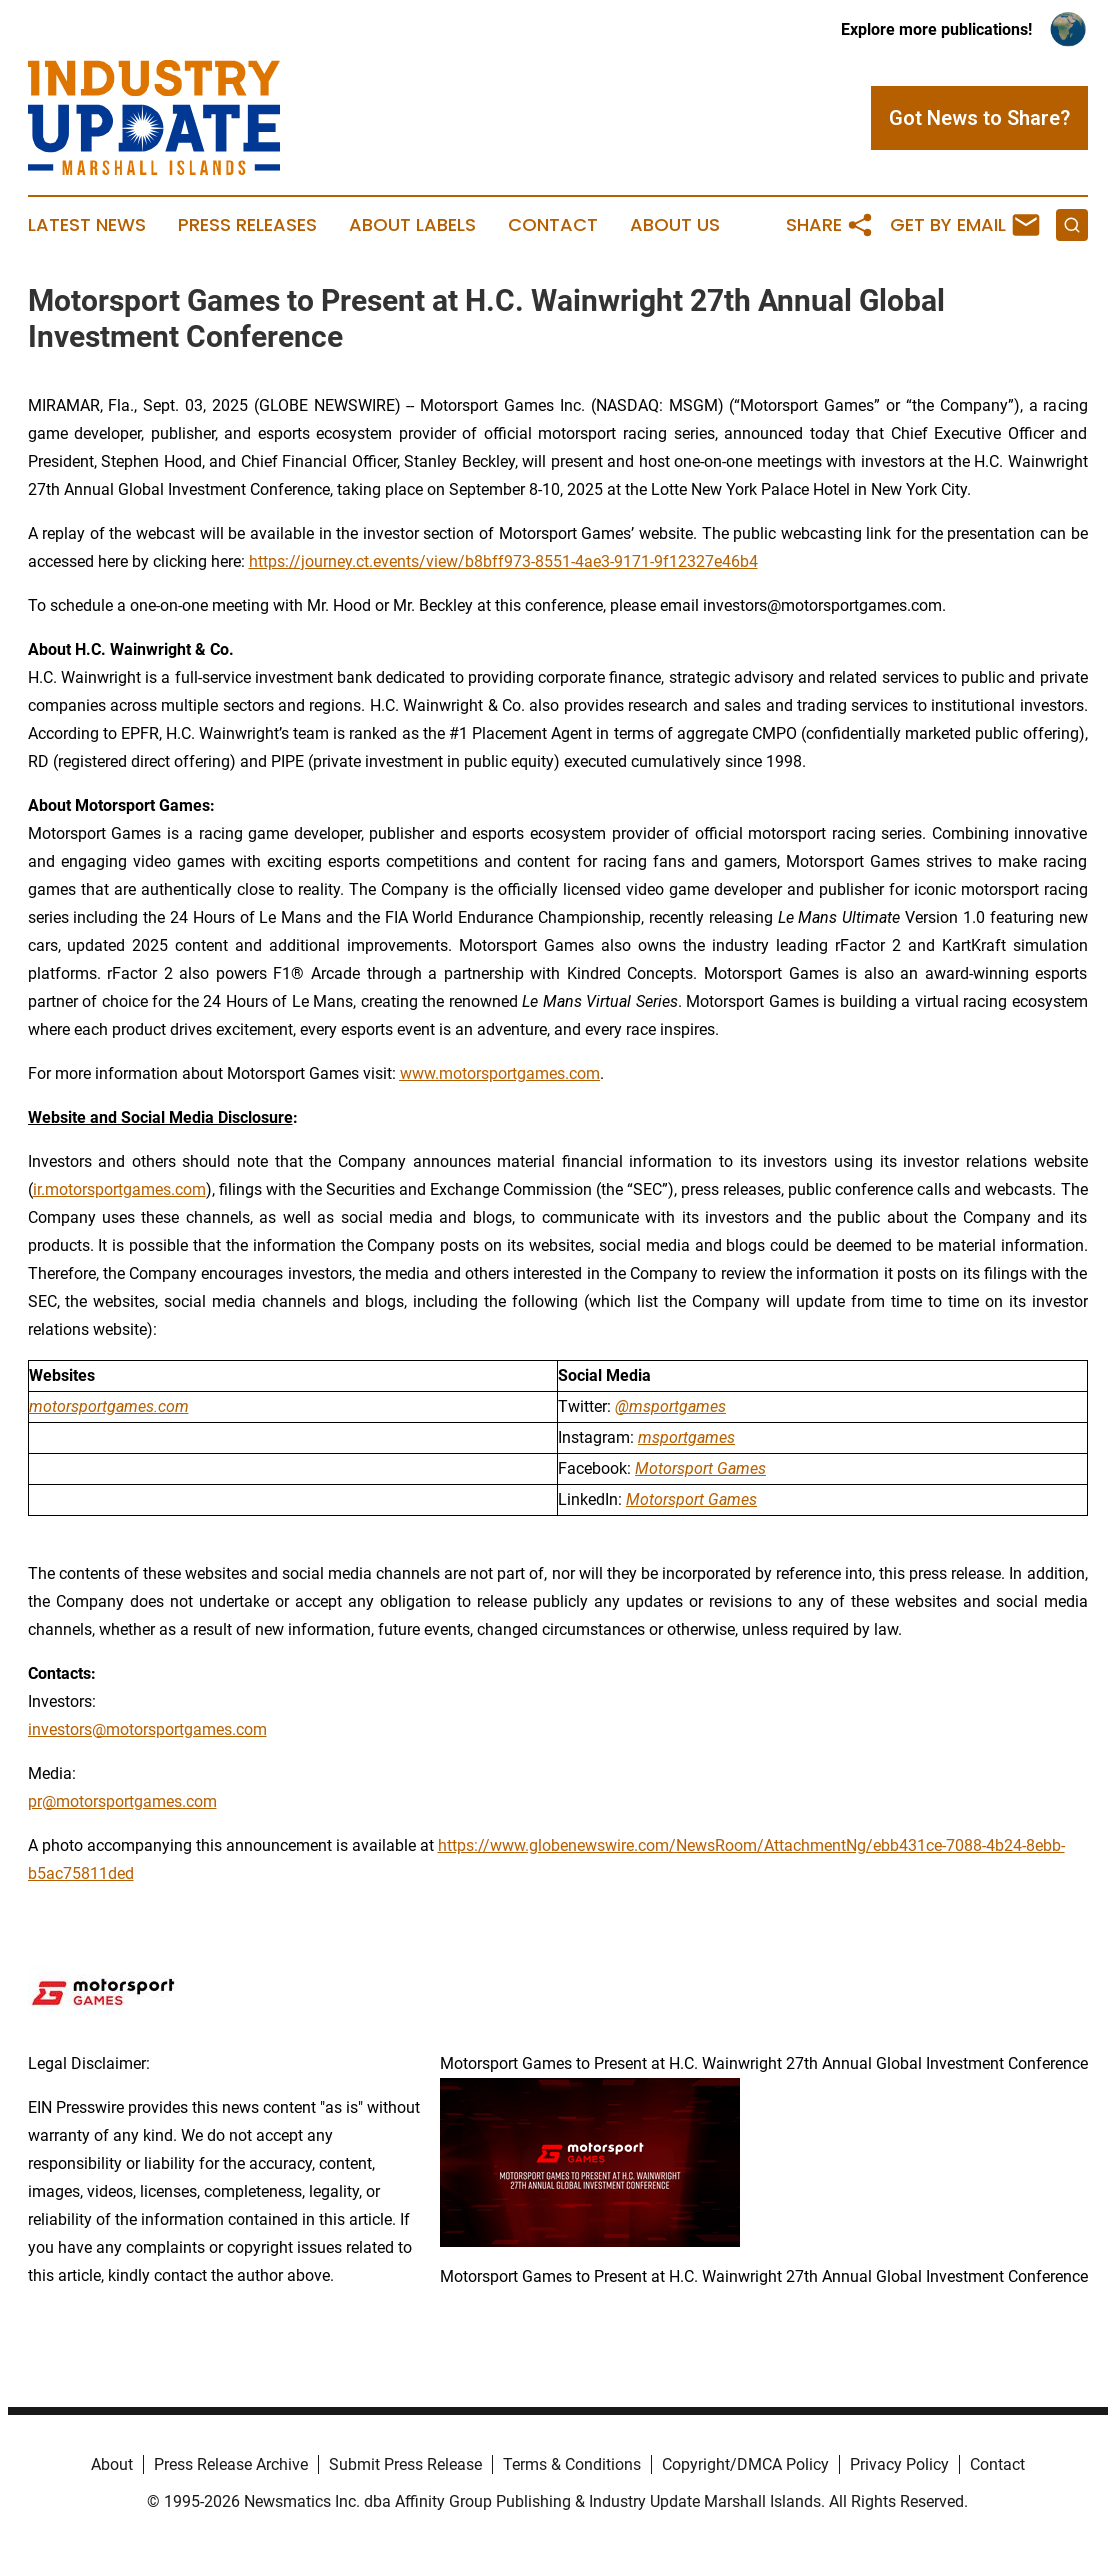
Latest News (87, 225)
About (112, 2464)
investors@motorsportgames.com (147, 1729)
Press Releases (247, 225)
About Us (675, 225)
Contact (553, 225)
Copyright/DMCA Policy (745, 2464)
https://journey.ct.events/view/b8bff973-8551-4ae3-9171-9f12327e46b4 (503, 561)
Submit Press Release (405, 2464)
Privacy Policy (899, 2464)
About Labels (412, 225)
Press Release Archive (231, 2464)
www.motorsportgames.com (500, 1073)
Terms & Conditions (572, 2464)
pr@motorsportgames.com (122, 1801)
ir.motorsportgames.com (119, 1189)
